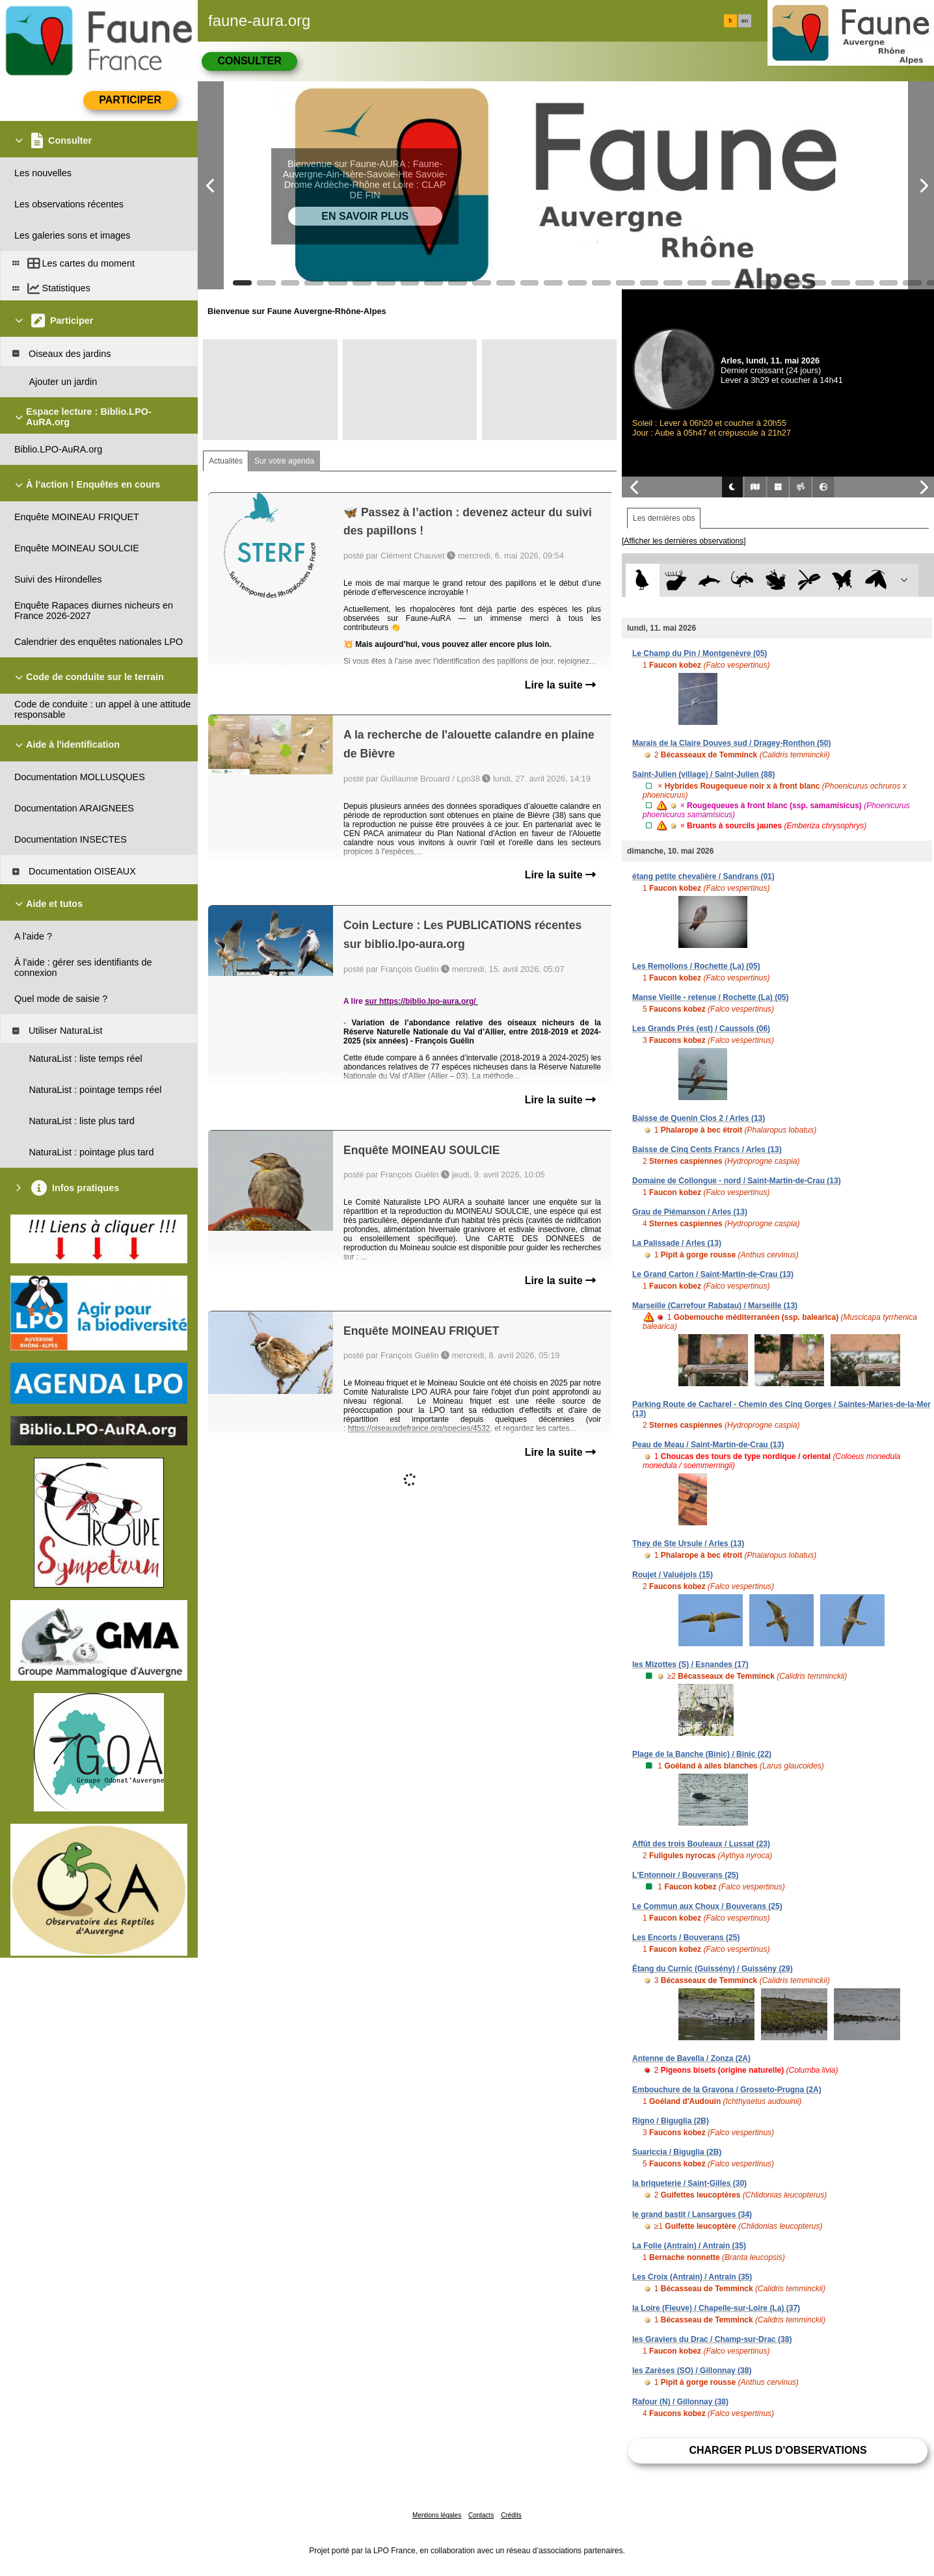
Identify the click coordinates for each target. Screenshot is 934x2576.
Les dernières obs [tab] (664, 518)
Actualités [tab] (226, 461)
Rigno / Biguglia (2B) (670, 2120)
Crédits (511, 2515)
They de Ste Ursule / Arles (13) (688, 1543)
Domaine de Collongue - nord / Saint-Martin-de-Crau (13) (736, 1180)
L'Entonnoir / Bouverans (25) (685, 1875)
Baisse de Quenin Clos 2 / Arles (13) (698, 1118)
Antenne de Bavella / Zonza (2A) (691, 2058)
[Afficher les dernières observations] (684, 540)
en (744, 21)
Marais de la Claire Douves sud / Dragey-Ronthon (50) (731, 743)
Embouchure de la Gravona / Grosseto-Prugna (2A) (726, 2089)
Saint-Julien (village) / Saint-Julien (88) (703, 774)
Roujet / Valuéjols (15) (672, 1574)
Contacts (481, 2515)
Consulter (249, 60)
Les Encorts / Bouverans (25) (686, 1937)
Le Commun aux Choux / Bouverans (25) (707, 1906)
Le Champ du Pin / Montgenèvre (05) (699, 653)
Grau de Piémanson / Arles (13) (689, 1211)
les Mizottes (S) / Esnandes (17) (690, 1664)
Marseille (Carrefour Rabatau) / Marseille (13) (714, 1305)
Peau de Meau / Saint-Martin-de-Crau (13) (708, 1444)
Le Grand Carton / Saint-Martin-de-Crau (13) (713, 1274)
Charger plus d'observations (777, 2450)
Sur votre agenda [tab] (284, 461)
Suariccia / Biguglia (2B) (676, 2152)
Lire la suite (560, 685)
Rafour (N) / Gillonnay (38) (680, 2401)
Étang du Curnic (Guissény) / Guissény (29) (712, 1968)
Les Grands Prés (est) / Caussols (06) (701, 1028)
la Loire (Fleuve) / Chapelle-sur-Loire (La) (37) (716, 2308)
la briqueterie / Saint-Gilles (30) (689, 2183)
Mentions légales (436, 2515)
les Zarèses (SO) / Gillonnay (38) (691, 2370)
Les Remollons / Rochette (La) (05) (696, 966)
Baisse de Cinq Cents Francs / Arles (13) (707, 1149)
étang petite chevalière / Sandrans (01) (703, 876)
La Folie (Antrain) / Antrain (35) (689, 2245)
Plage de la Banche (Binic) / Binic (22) (701, 1754)
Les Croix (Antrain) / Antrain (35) (692, 2276)
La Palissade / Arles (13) (676, 1243)
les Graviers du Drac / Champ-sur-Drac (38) (712, 2339)
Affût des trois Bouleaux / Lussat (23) (701, 1843)
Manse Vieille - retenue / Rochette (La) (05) (710, 997)
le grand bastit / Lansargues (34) (692, 2214)
